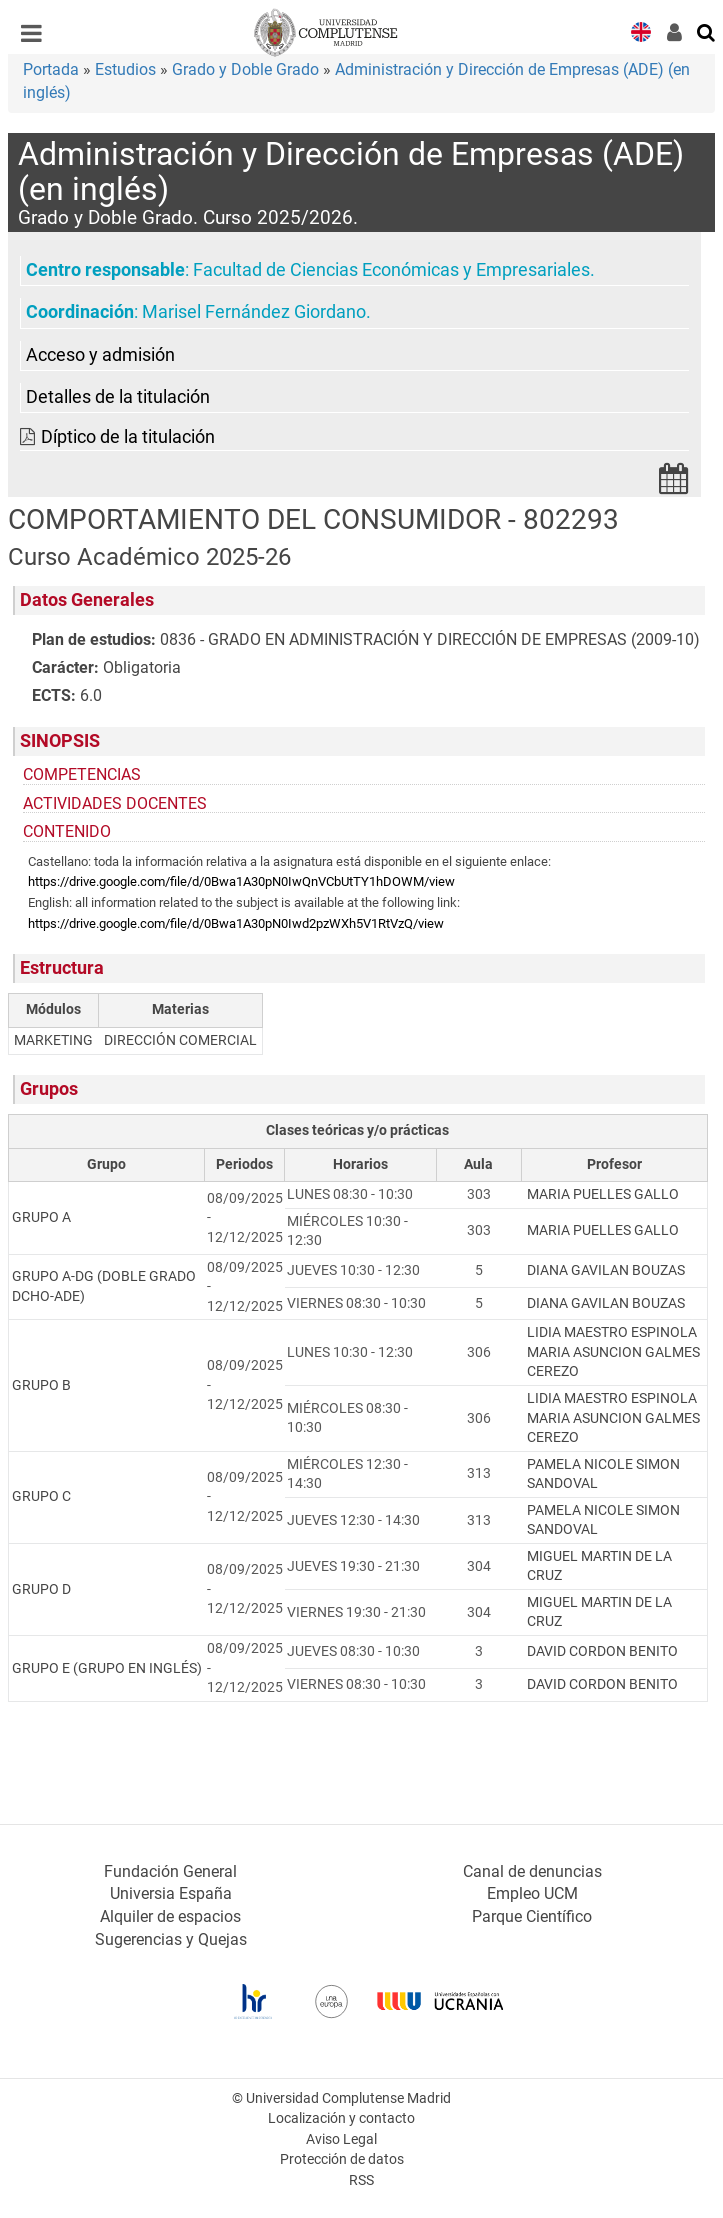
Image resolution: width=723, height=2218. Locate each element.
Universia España (171, 1893)
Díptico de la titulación (128, 437)
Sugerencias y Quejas (171, 1939)
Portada (51, 69)
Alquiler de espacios (170, 1916)
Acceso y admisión (100, 355)
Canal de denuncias (532, 1871)
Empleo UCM (532, 1893)
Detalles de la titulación (118, 397)
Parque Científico (532, 1916)
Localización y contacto (341, 2118)
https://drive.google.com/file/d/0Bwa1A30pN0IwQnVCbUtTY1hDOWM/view (241, 881)
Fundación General (170, 1871)
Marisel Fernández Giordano (254, 312)
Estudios (125, 69)
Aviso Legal (341, 2139)
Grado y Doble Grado (245, 69)
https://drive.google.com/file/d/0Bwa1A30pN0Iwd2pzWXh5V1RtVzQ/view (236, 923)
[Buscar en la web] (707, 31)
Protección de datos (342, 2159)
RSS (361, 2180)
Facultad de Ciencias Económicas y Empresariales (391, 270)
